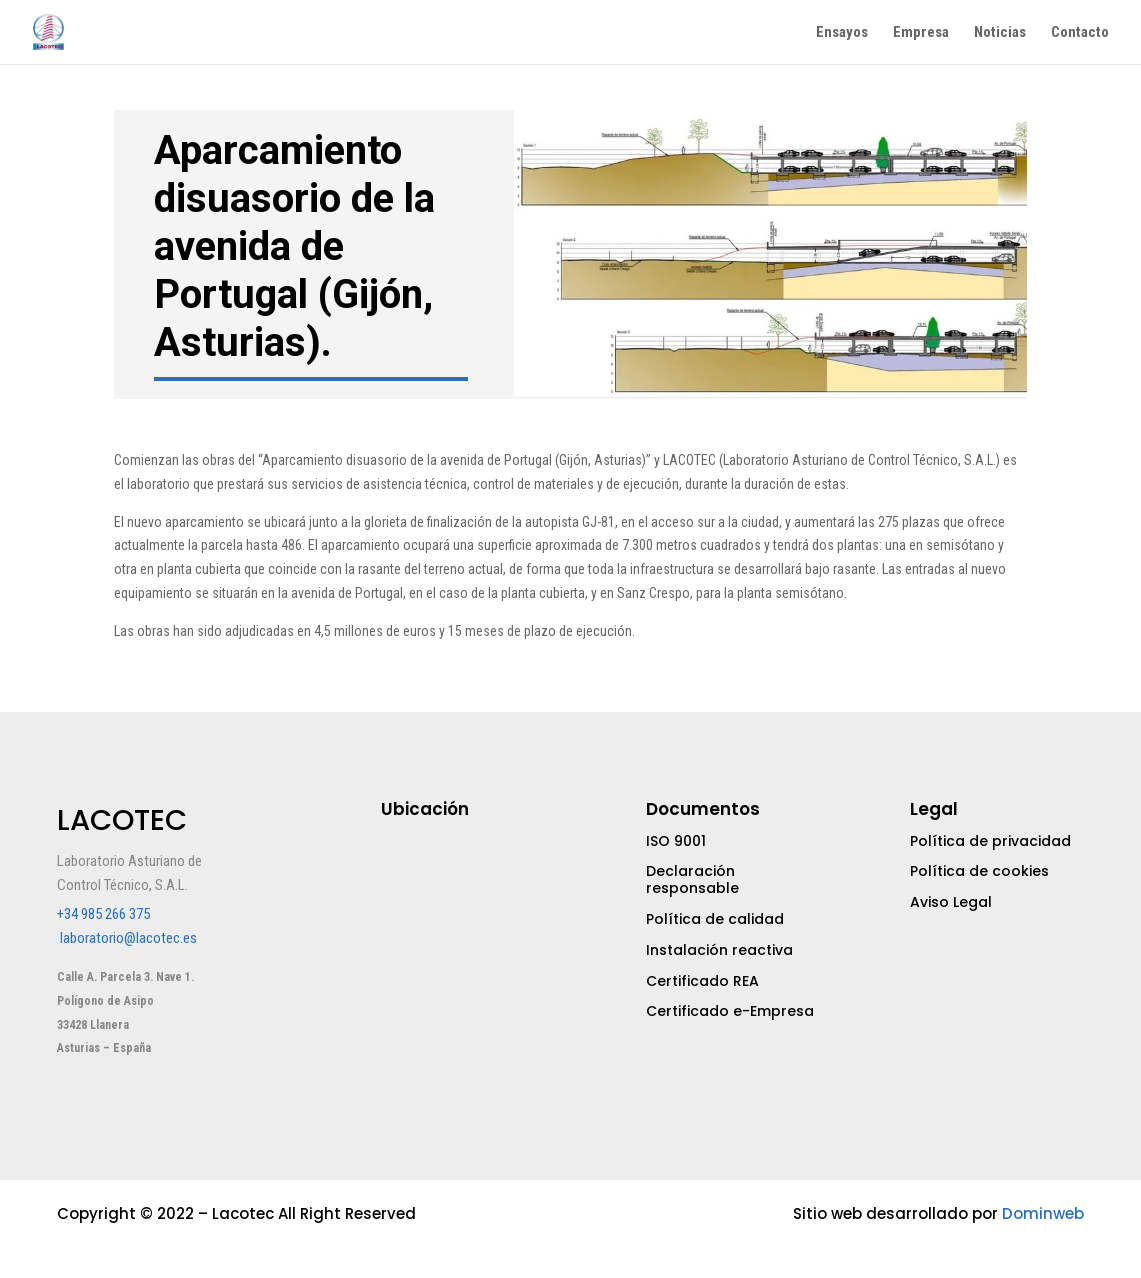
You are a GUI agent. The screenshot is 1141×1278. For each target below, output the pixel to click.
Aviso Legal (951, 902)
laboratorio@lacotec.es (128, 938)
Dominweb (1043, 1213)
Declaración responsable (692, 879)
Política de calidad (715, 919)
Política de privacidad (990, 841)
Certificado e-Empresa (730, 1011)
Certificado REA (702, 981)
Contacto (1080, 33)
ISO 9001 (676, 841)
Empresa (921, 33)
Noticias (1000, 33)
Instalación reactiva (719, 950)
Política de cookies (979, 871)
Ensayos (842, 33)
